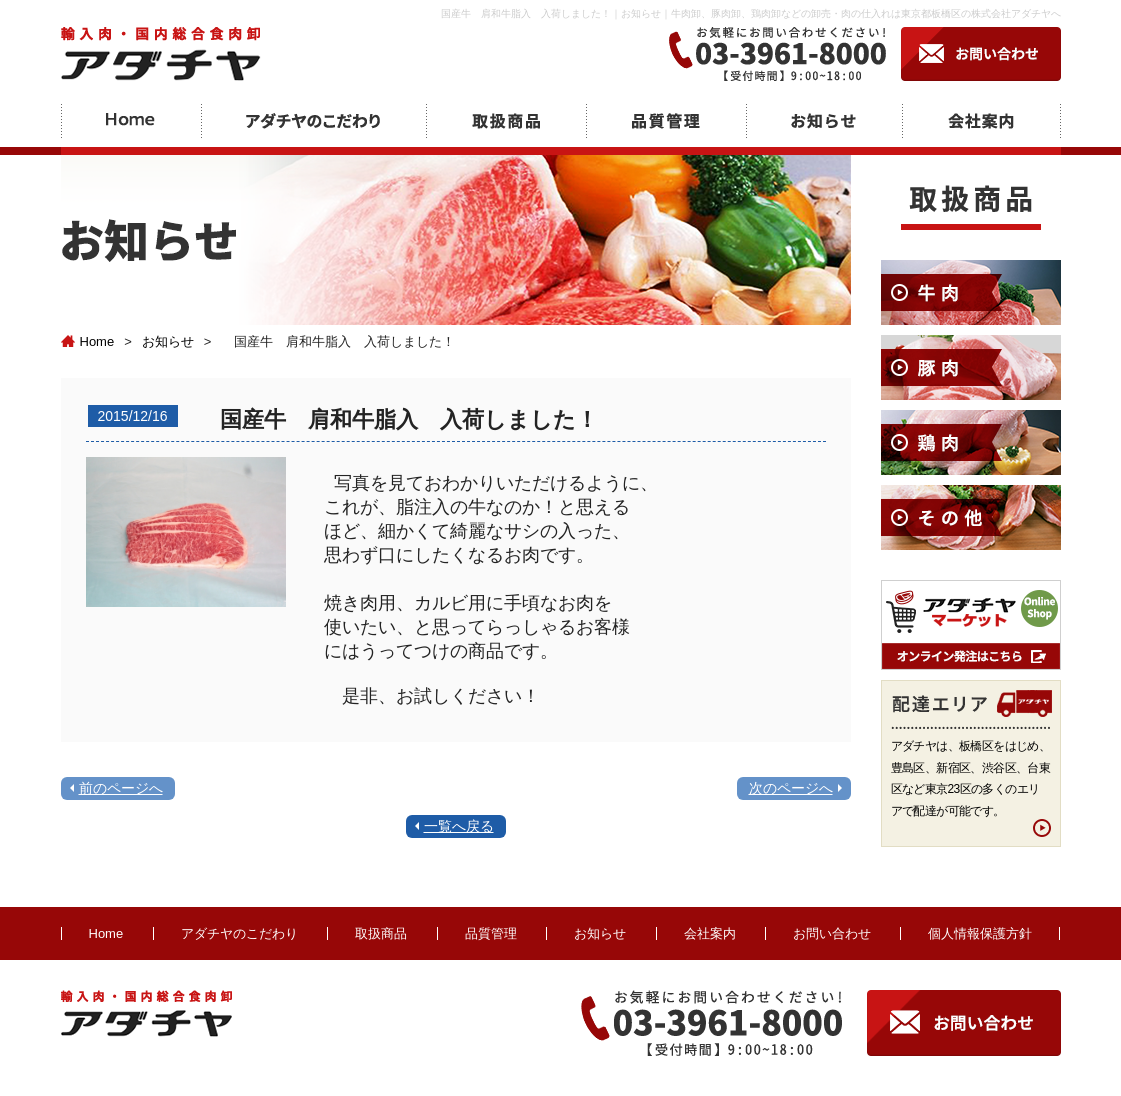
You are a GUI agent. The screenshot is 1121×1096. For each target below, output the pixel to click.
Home (88, 341)
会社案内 (710, 933)
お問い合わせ (832, 933)
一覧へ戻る (459, 826)
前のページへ (121, 788)
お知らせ (168, 341)
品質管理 (491, 933)
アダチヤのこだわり (239, 933)
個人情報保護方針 (980, 933)
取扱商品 (381, 933)
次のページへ (791, 788)
